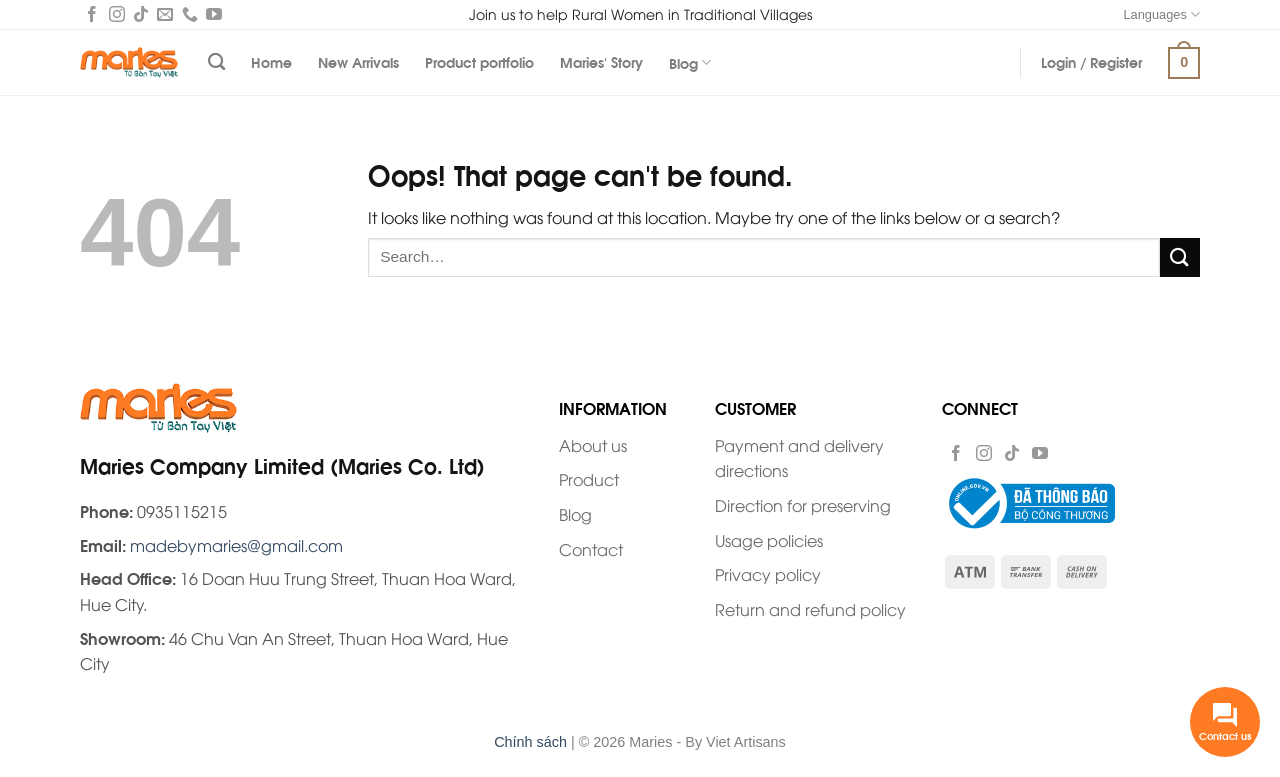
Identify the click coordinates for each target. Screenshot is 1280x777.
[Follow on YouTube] (214, 16)
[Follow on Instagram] (117, 16)
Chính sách (530, 742)
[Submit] (1180, 257)
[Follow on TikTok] (141, 16)
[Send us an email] (165, 16)
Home (271, 61)
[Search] (216, 62)
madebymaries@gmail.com (236, 545)
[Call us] (190, 16)
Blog (690, 62)
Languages (1161, 14)
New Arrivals (358, 61)
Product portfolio (479, 61)
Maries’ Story (601, 61)
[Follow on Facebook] (92, 16)
